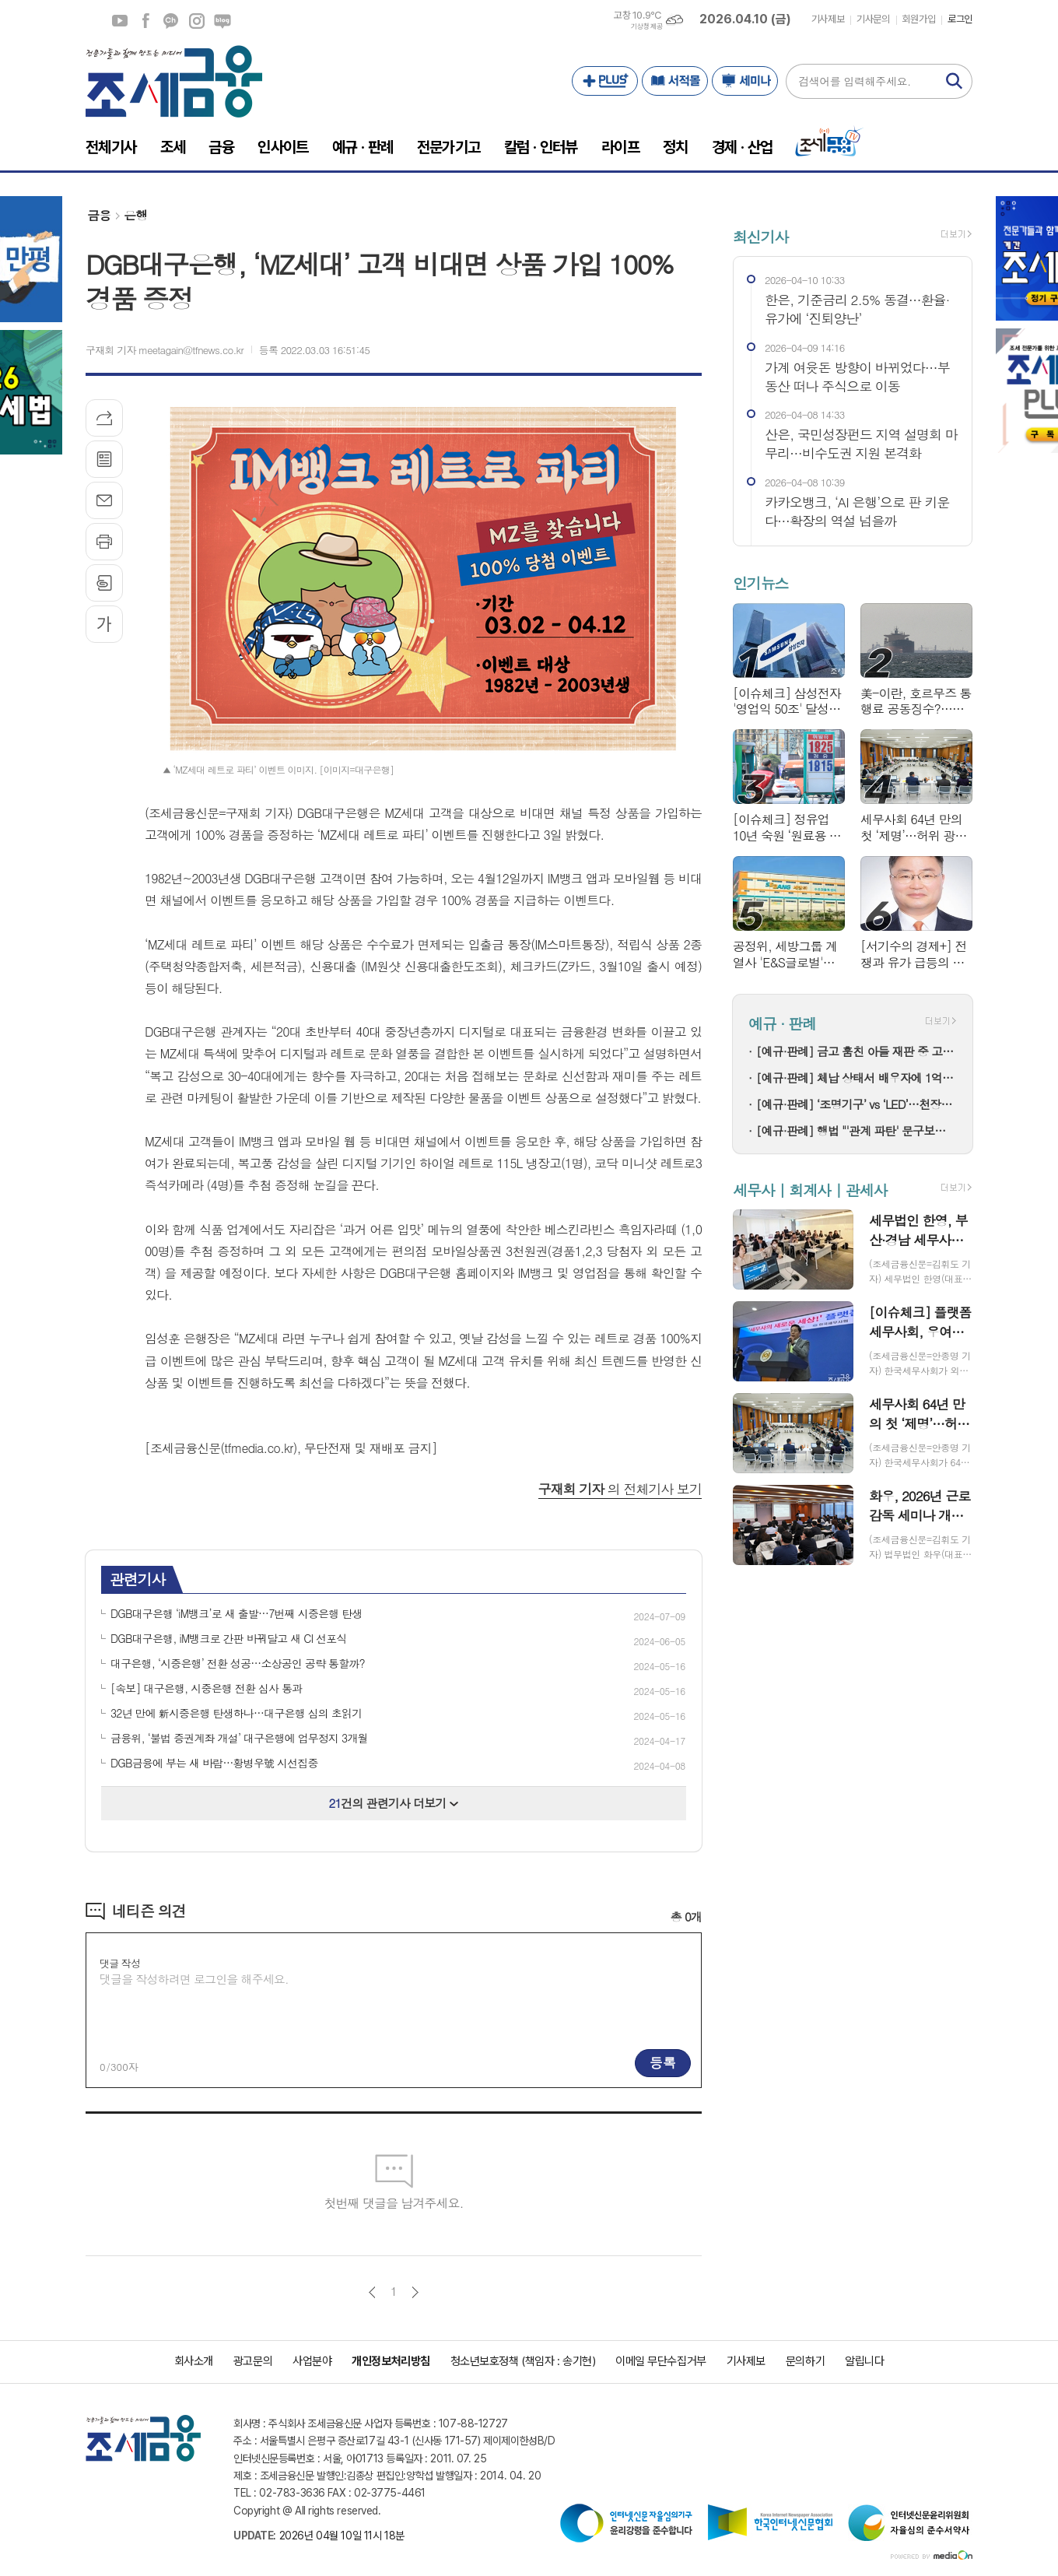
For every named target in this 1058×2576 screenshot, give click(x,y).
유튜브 (119, 21)
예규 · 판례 (782, 1023)
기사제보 (827, 19)
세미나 (745, 81)
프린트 (104, 541)
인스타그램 (196, 21)
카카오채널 (171, 21)
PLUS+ (605, 81)
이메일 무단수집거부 (660, 2361)
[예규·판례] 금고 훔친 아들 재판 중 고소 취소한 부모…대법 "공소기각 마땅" (856, 1051)
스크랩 (104, 583)
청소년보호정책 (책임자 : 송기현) (522, 2361)
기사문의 (873, 19)
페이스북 (145, 21)
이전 (372, 2292)
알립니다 (864, 2361)
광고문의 (252, 2361)
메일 (104, 500)
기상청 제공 (646, 26)
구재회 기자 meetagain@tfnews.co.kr (164, 349)
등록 (663, 2062)
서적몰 (675, 81)
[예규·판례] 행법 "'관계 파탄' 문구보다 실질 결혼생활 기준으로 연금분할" (856, 1130)
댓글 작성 (120, 1963)
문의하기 (805, 2361)
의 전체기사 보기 (620, 1488)
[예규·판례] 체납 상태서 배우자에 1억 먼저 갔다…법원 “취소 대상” (856, 1077)
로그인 (960, 19)
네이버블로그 (222, 21)
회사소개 (193, 2361)
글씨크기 (104, 624)
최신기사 (760, 236)
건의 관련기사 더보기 (394, 1803)
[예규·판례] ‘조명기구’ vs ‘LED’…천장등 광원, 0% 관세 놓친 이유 (856, 1104)
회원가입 (918, 19)
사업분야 (312, 2361)
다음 (415, 2292)
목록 (104, 459)
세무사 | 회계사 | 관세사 (810, 1189)
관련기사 (137, 1578)
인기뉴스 (760, 583)
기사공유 (104, 418)
